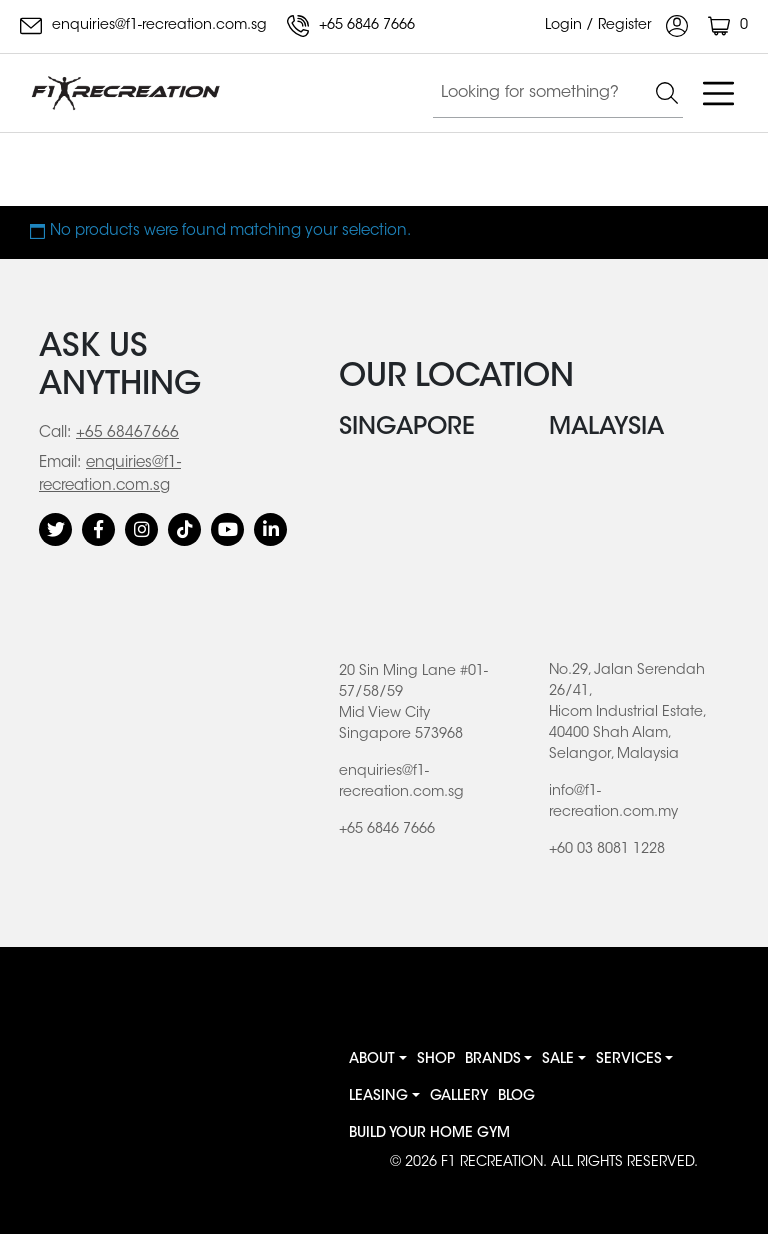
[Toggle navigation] (718, 93)
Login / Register (616, 26)
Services (629, 1060)
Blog (516, 1097)
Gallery (459, 1097)
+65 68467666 (127, 433)
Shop (436, 1060)
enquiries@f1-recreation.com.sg (143, 26)
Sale (558, 1060)
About (372, 1060)
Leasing (378, 1097)
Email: (60, 463)
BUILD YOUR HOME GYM (429, 1134)
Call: (55, 433)
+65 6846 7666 (351, 26)
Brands (493, 1060)
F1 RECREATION (492, 1163)
